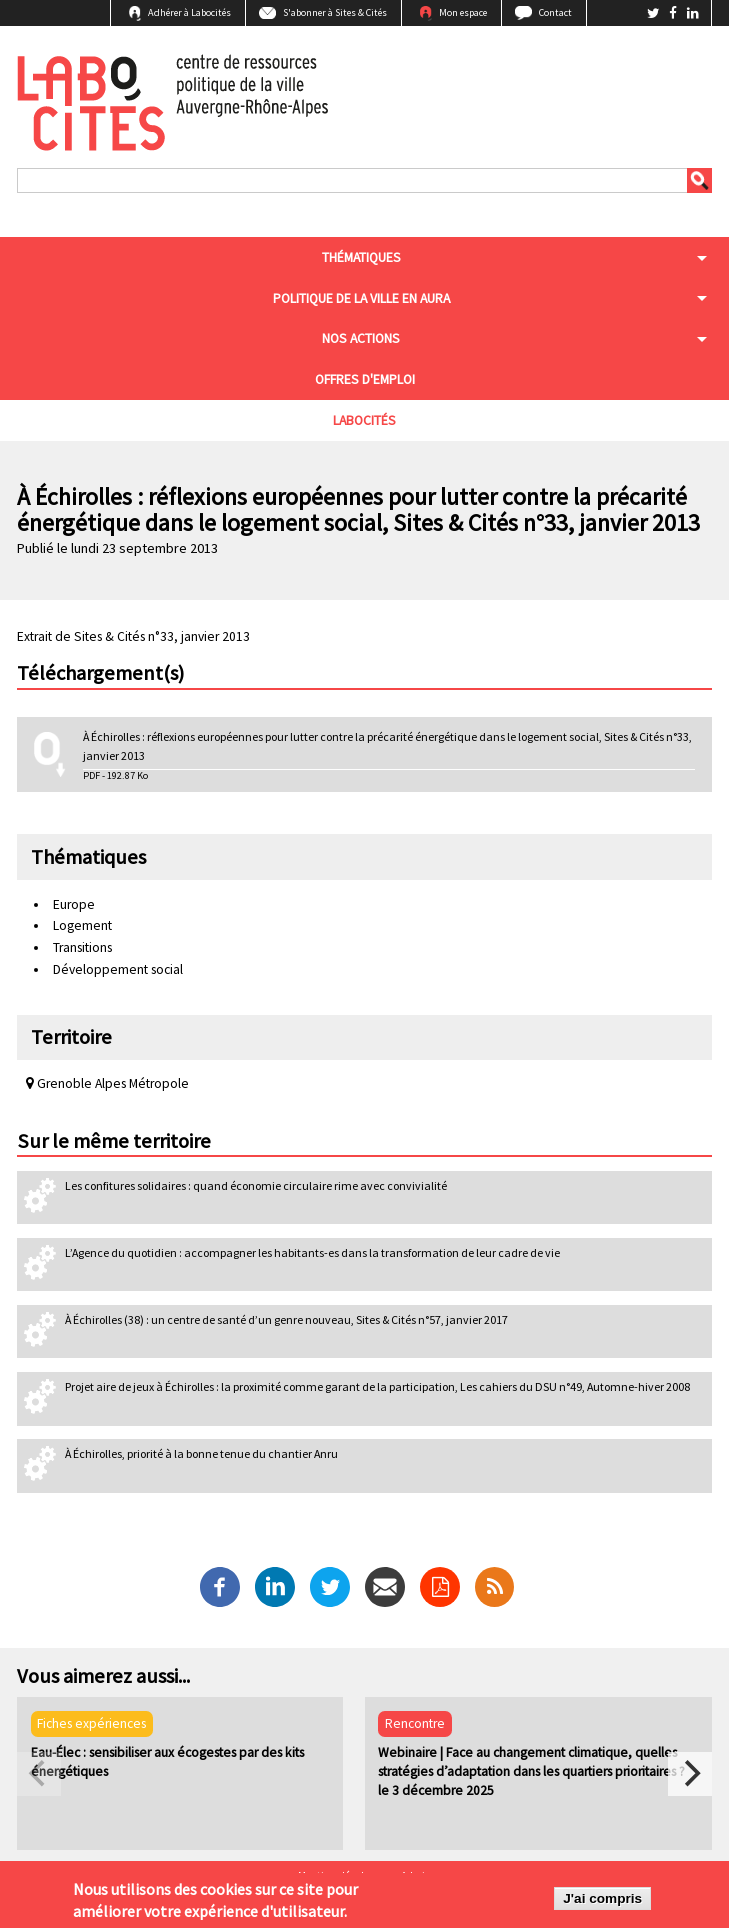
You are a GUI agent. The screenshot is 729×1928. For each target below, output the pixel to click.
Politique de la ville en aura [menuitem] (361, 298)
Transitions (82, 947)
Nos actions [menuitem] (361, 338)
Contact (555, 12)
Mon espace (463, 12)
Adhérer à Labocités (189, 12)
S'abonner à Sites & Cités (335, 12)
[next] (690, 1774)
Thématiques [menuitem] (361, 257)
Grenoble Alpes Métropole (107, 1083)
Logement (82, 925)
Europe (74, 904)
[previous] (39, 1774)
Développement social (118, 969)
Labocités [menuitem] (364, 420)
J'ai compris (602, 1901)
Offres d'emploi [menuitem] (365, 379)
